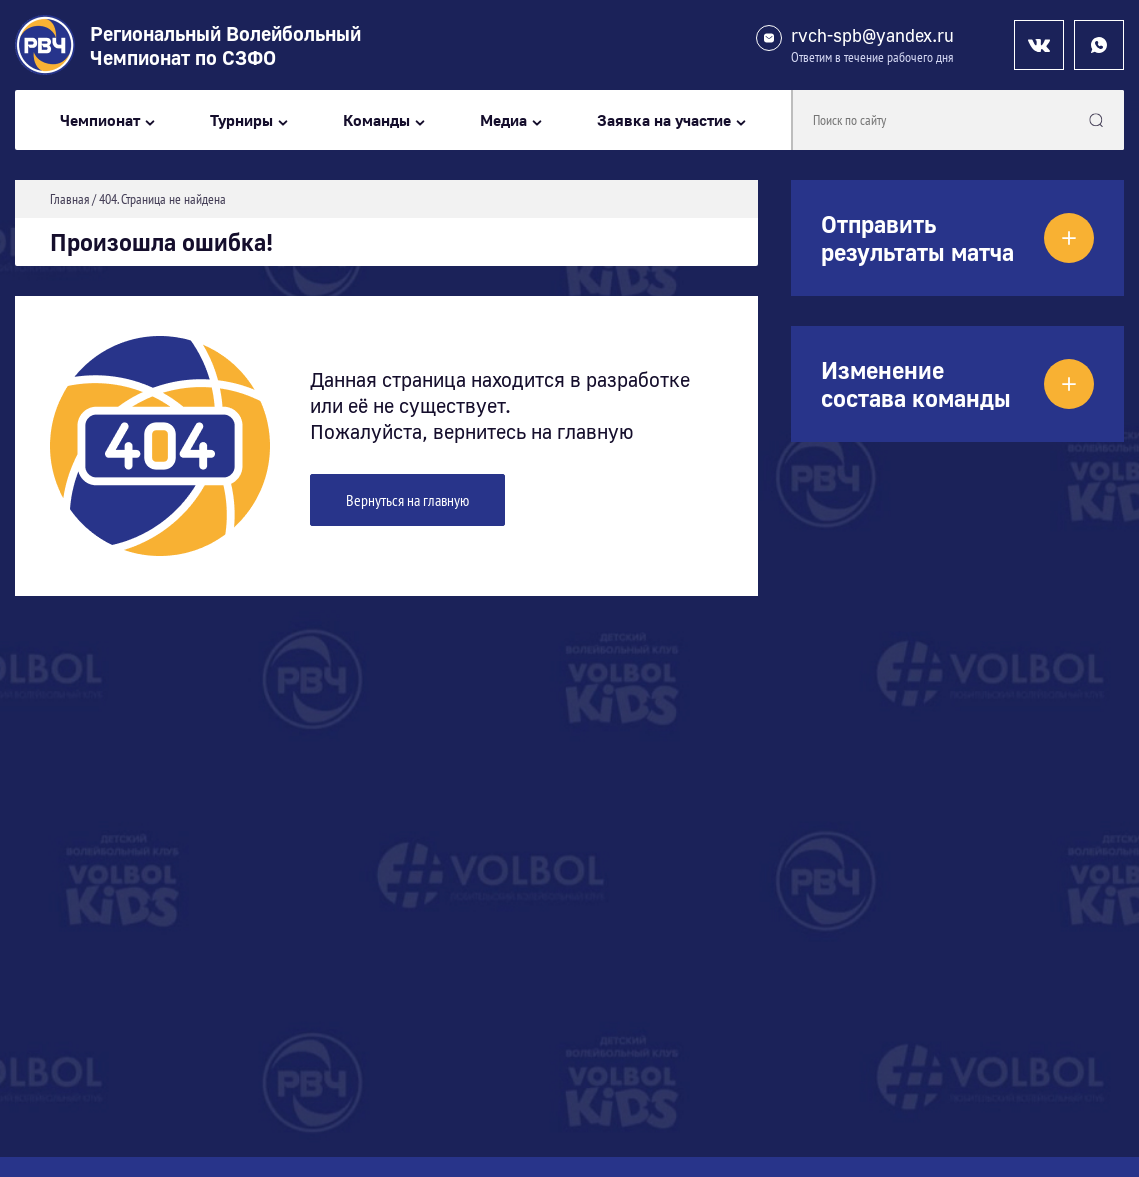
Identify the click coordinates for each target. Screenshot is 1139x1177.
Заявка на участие (664, 120)
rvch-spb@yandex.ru (872, 35)
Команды (376, 120)
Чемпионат (100, 120)
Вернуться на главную (407, 500)
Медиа (503, 120)
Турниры (241, 120)
